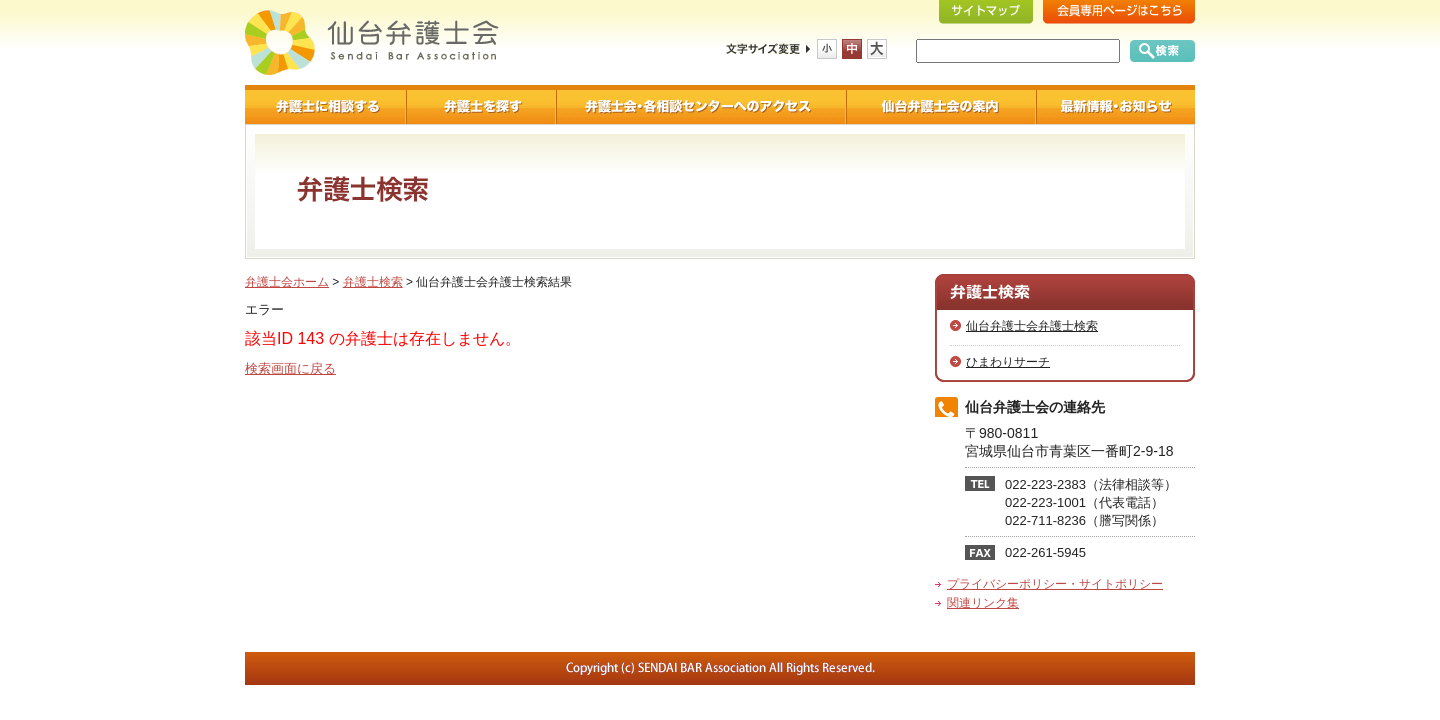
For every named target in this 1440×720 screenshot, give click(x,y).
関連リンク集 (983, 603)
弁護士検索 (373, 282)
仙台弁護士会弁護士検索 (1032, 326)
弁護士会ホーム (287, 282)
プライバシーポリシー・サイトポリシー (1055, 584)
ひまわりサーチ (1008, 362)
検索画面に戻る (290, 368)
